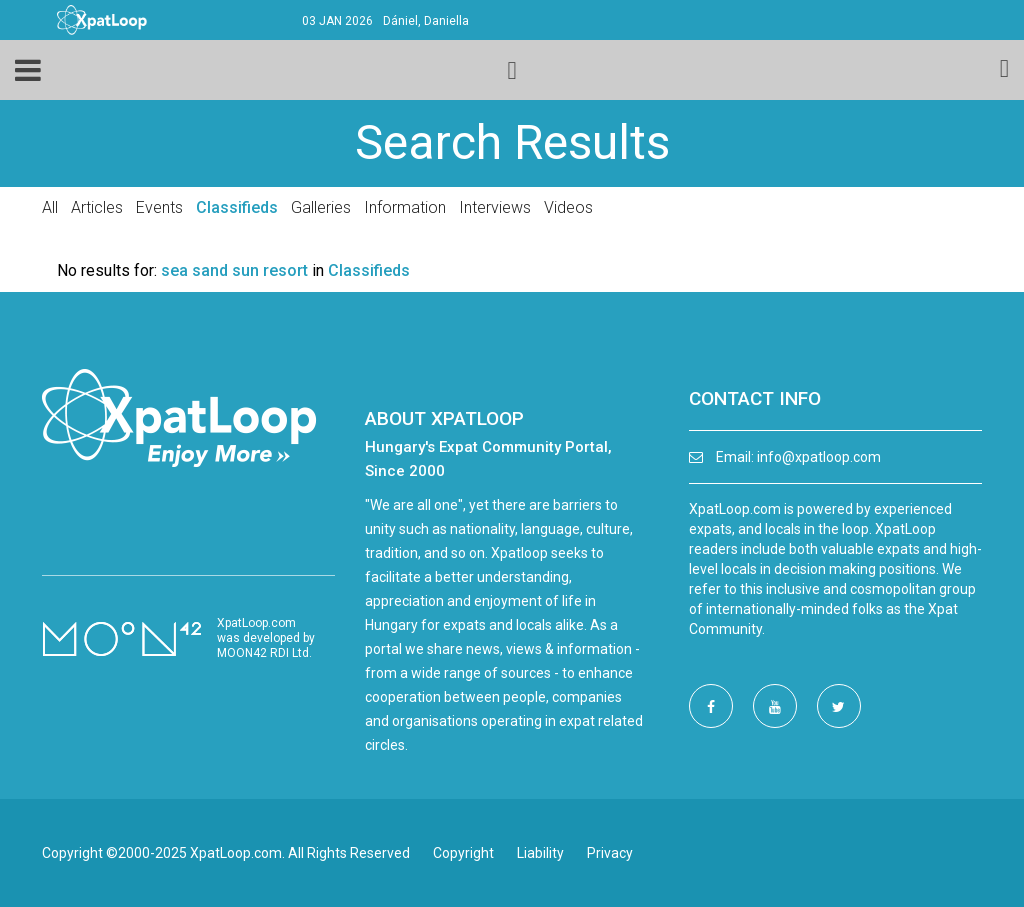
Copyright (463, 853)
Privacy (610, 853)
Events (159, 207)
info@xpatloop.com (819, 457)
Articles (97, 207)
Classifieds (237, 207)
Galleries (321, 207)
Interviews (495, 207)
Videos (568, 207)
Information (405, 207)
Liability (540, 853)
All (50, 207)
